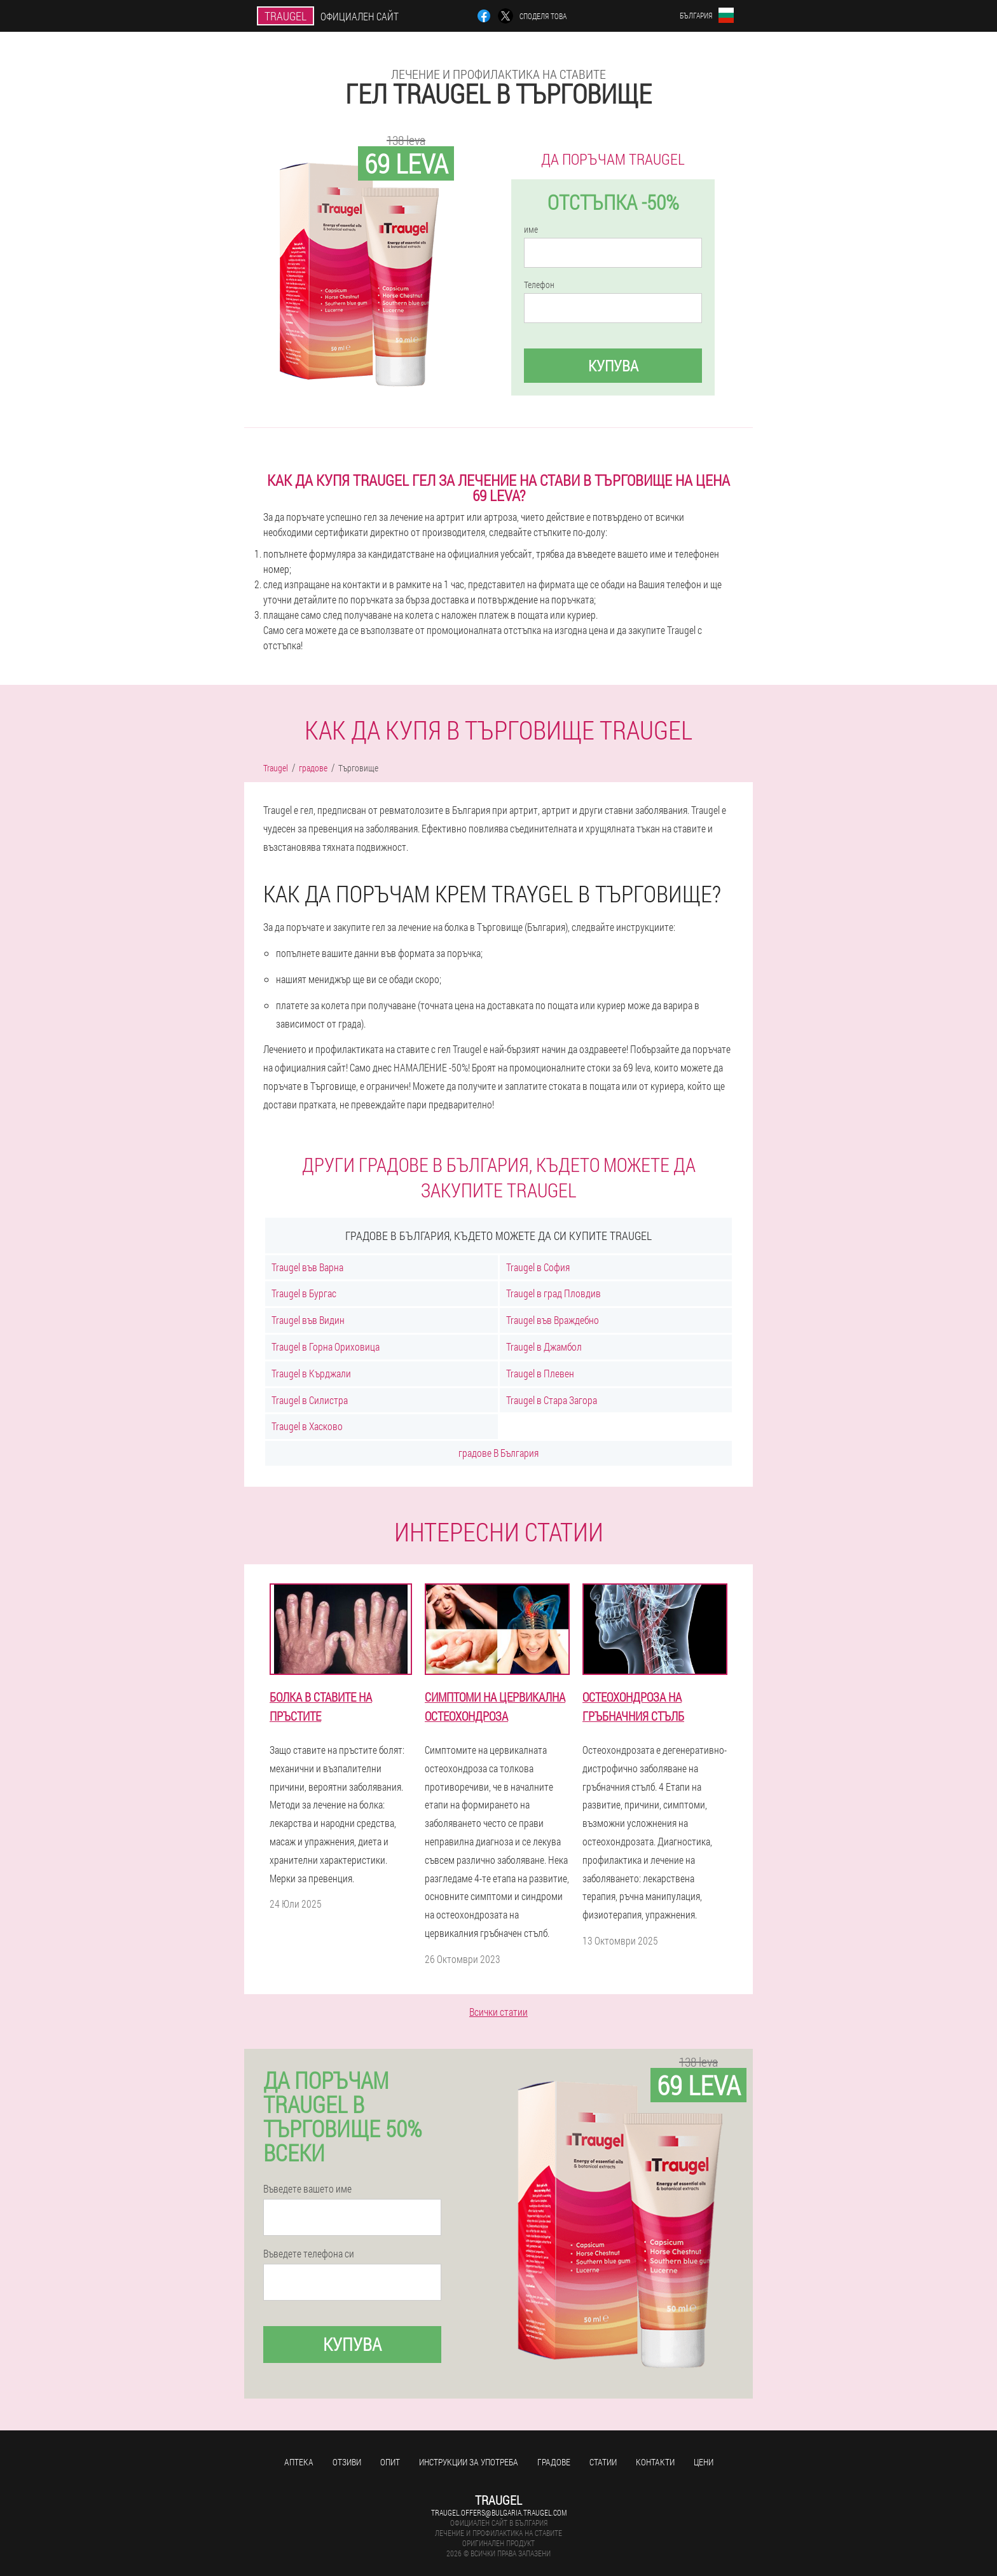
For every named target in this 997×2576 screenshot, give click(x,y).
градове (553, 2462)
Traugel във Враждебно (552, 1319)
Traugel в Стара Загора (551, 1400)
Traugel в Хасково (307, 1426)
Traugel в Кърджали (311, 1373)
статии (603, 2462)
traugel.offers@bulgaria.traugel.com (499, 2512)
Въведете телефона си (308, 2254)
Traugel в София (538, 1267)
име (531, 229)
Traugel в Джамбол (544, 1346)
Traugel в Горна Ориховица (326, 1346)
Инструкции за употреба (468, 2462)
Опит (390, 2462)
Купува (613, 365)
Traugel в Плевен (540, 1373)
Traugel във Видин (308, 1319)
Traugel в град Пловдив (553, 1293)
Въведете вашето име (307, 2189)
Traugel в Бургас (304, 1293)
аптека (298, 2462)
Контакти (655, 2462)
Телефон (539, 284)
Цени (703, 2462)
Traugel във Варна (307, 1267)
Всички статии (498, 2011)
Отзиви (347, 2462)
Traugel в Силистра (310, 1400)
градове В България (498, 1452)
